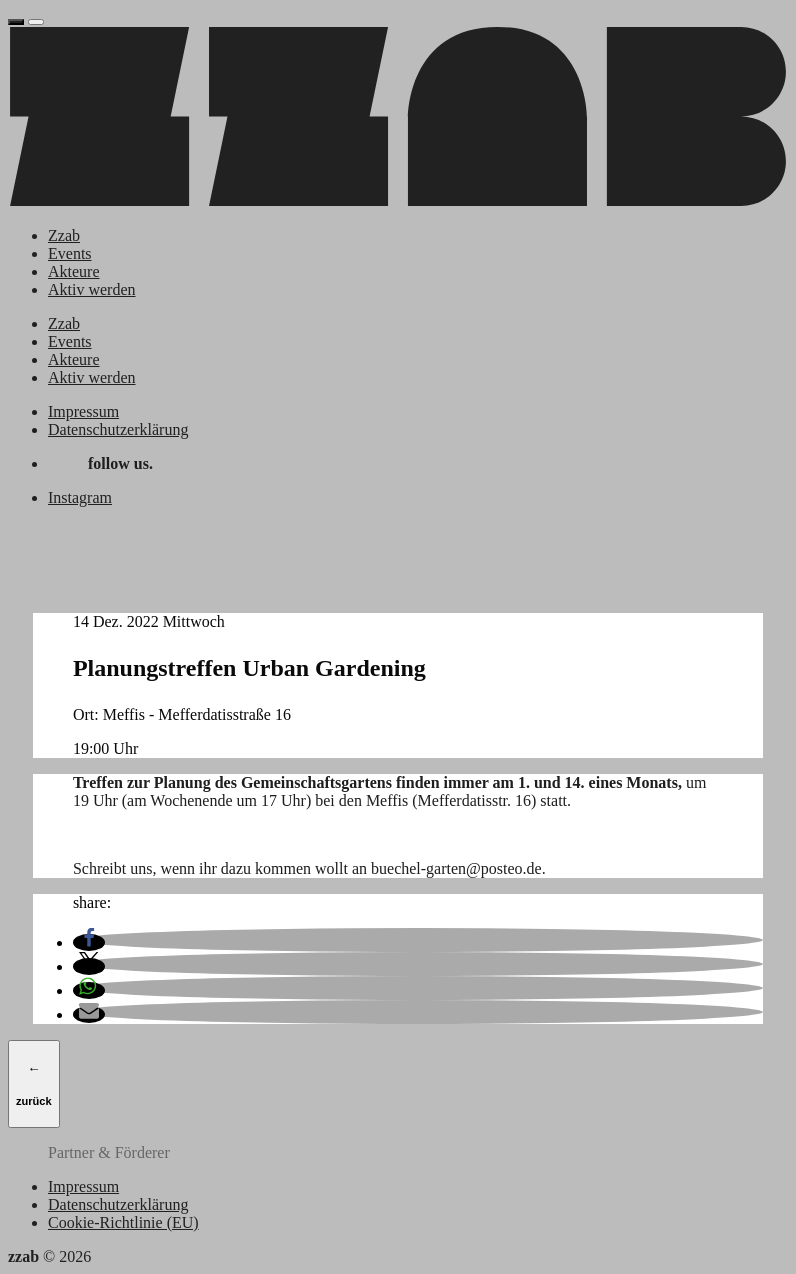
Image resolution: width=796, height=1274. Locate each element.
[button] (89, 942)
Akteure (74, 271)
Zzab (64, 235)
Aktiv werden (92, 289)
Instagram (80, 497)
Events (70, 253)
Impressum (83, 411)
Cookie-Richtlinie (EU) (123, 1222)
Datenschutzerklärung (118, 429)
